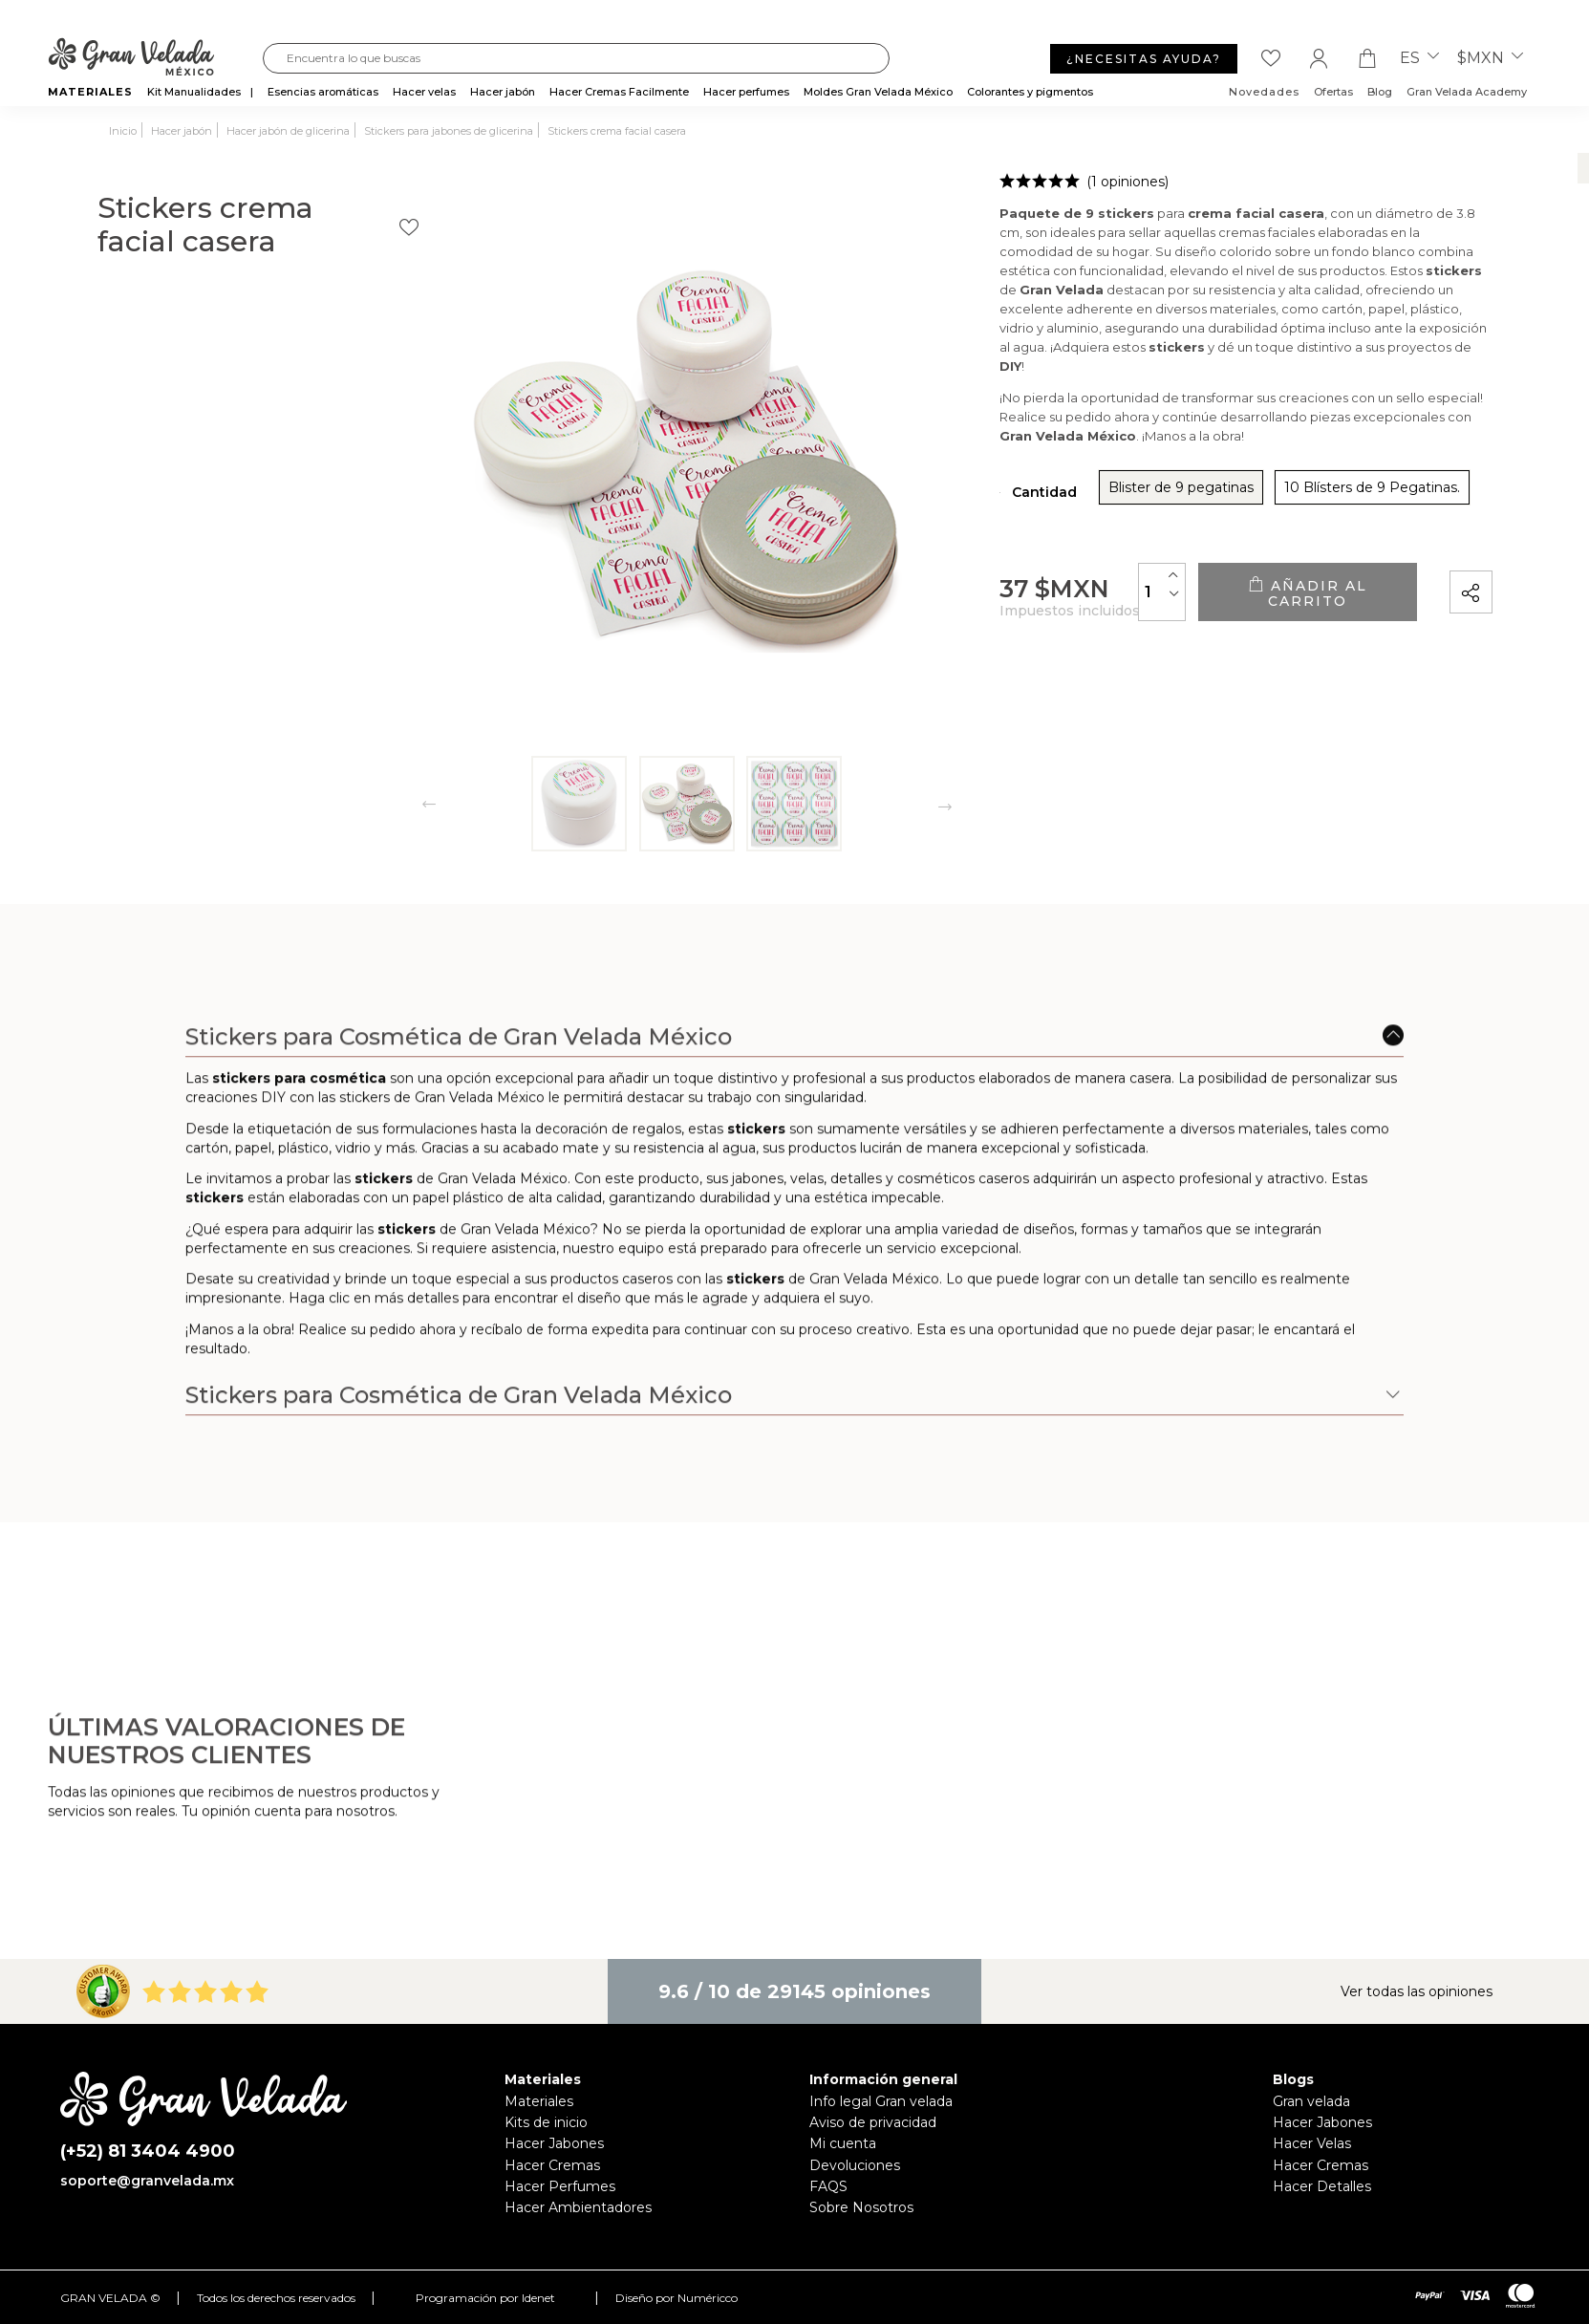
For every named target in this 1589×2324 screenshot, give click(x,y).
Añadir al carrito (1255, 597)
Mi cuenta (842, 2143)
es (1419, 58)
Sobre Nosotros (861, 2207)
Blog (1379, 91)
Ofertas (1333, 91)
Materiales (539, 2101)
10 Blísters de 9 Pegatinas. (1215, 494)
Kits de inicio (546, 2122)
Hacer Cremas (552, 2165)
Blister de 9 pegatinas (1024, 494)
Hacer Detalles (1322, 2186)
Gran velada (1311, 2101)
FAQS (828, 2186)
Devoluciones (854, 2165)
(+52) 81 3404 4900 (147, 2151)
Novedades (1264, 91)
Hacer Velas (1312, 2143)
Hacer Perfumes (560, 2186)
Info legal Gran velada (881, 2101)
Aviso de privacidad (872, 2122)
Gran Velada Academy (1466, 91)
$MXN (1490, 58)
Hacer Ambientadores (578, 2207)
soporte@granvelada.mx (147, 2180)
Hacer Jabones (554, 2143)
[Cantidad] (1060, 595)
